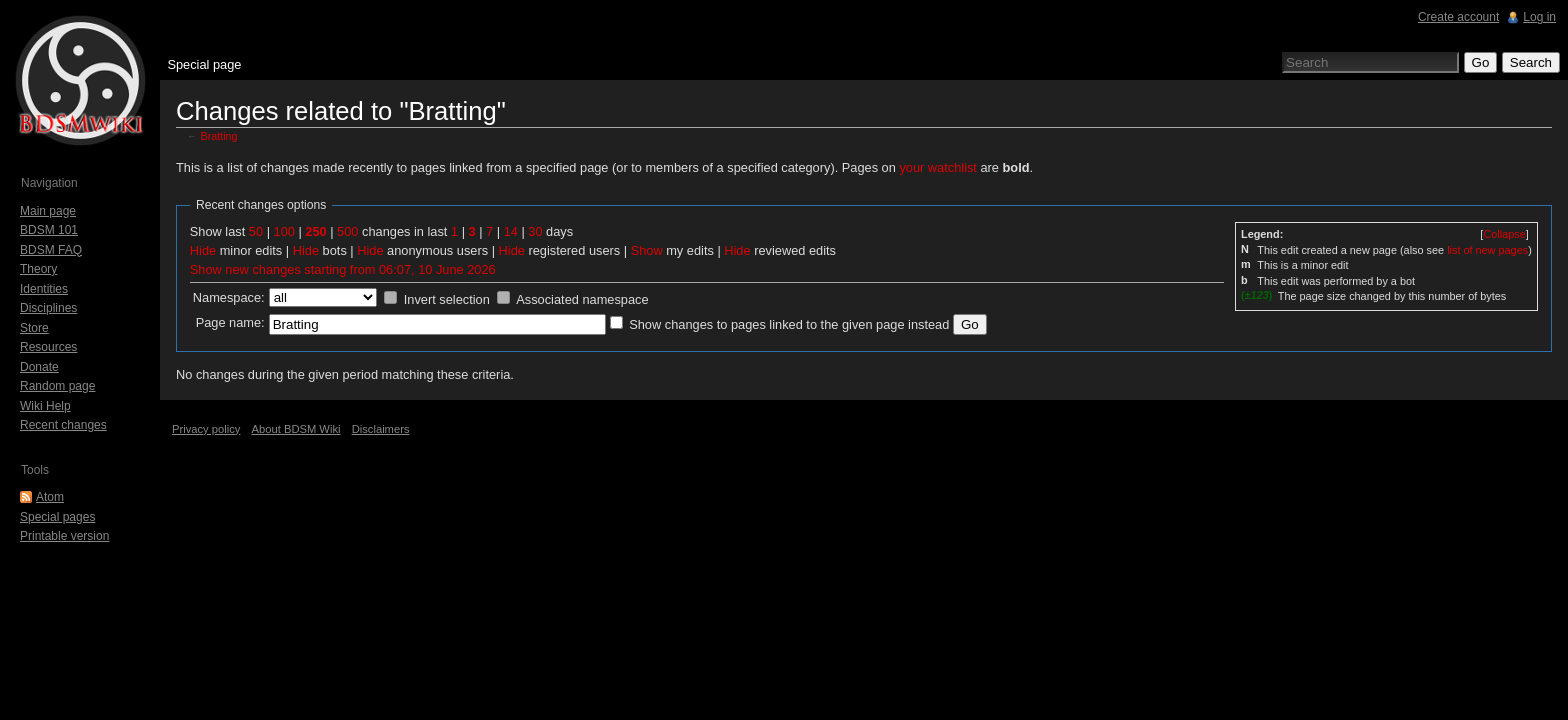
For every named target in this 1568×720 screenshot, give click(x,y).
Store (34, 328)
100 (284, 231)
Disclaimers (381, 429)
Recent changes (63, 425)
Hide (203, 250)
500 (347, 231)
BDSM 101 (49, 230)
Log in (1539, 17)
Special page (204, 64)
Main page (48, 211)
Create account (1458, 17)
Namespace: (229, 297)
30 (535, 231)
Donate (39, 367)
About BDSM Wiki (296, 429)
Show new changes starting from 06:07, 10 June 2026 (343, 269)
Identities (44, 289)
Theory (38, 269)
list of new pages (1487, 250)
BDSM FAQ (51, 250)
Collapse (1504, 234)
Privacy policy (206, 429)
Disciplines (48, 308)
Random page (57, 386)
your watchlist (938, 167)
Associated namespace (582, 299)
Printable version (64, 536)
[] (1504, 234)
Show (647, 250)
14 (511, 231)
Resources (48, 347)
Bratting (219, 136)
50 (256, 231)
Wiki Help (45, 406)
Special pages (57, 517)
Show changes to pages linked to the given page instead (789, 324)
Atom (50, 497)
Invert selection (447, 299)
